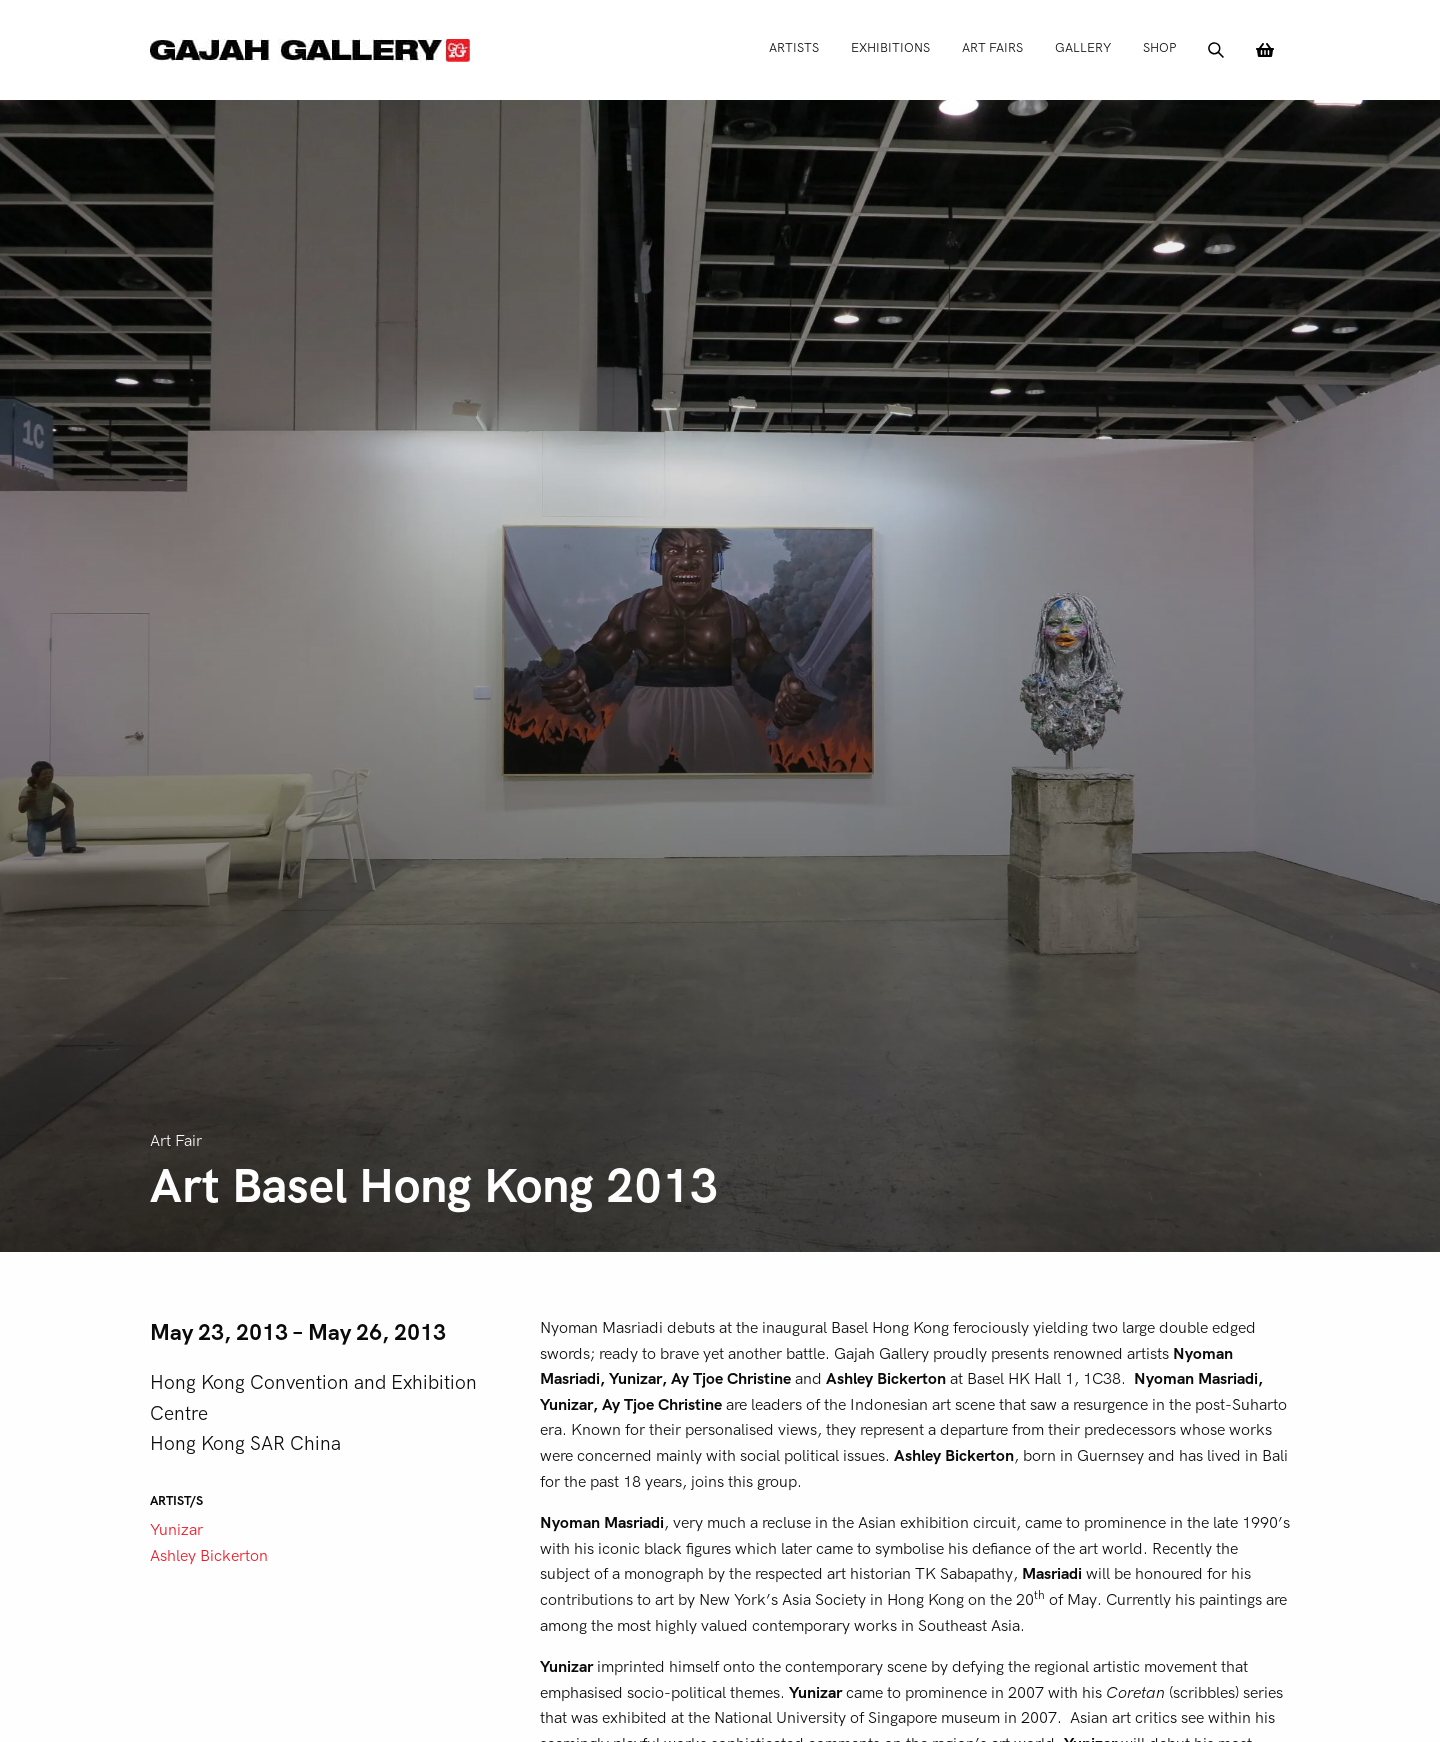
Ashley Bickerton (209, 1556)
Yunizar (176, 1530)
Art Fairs (992, 47)
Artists (794, 47)
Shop (1159, 47)
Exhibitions (890, 47)
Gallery (1083, 47)
